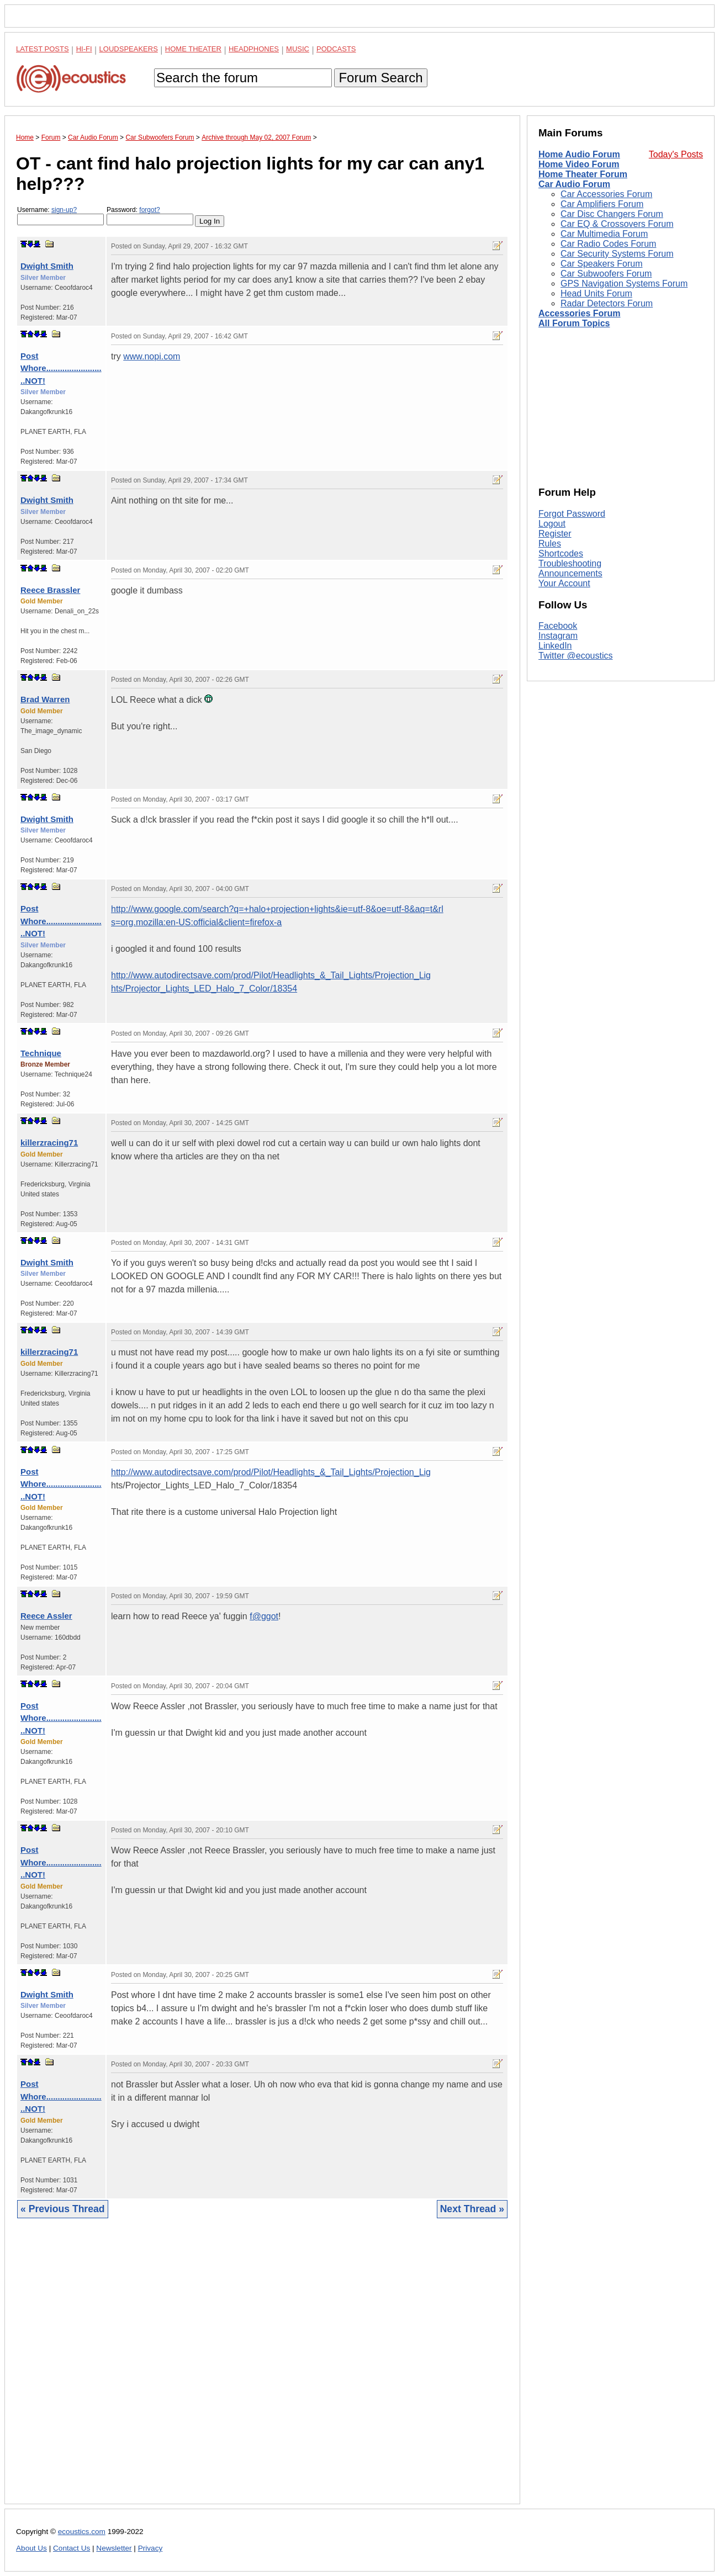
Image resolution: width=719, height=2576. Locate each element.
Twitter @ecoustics (575, 655)
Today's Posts (676, 154)
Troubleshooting (569, 563)
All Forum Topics (574, 323)
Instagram (558, 635)
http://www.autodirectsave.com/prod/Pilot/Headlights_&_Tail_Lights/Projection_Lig (271, 1472)
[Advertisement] (262, 2369)
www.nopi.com (151, 356)
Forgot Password (571, 513)
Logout (551, 523)
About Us (31, 2548)
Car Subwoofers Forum (606, 273)
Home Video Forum (578, 164)
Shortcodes (560, 553)
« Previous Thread (62, 2208)
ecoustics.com (81, 2531)
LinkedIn (555, 645)
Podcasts (336, 49)
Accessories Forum (579, 313)
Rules (549, 543)
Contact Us (71, 2548)
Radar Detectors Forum (607, 303)
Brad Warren (45, 699)
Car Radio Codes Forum (608, 243)
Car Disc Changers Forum (612, 214)
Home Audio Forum (579, 154)
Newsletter (113, 2548)
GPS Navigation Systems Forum (624, 283)
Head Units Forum (596, 293)
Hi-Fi (84, 49)
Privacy (150, 2548)
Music (297, 49)
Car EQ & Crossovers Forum (617, 224)
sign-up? (64, 210)
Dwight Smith (46, 266)
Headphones (254, 49)
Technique (40, 1053)
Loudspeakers (128, 49)
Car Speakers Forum (602, 263)
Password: (150, 215)
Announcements (570, 573)
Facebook (557, 625)
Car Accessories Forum (606, 194)
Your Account (564, 583)
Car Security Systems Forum (617, 253)
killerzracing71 (49, 1142)
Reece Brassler (50, 590)
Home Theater (193, 49)
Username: (60, 215)
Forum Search (380, 77)
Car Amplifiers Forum (602, 204)
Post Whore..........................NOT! (61, 368)
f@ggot (264, 1616)
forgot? (149, 210)
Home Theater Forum (582, 174)
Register (555, 533)
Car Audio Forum (574, 184)
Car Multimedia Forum (604, 233)
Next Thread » (472, 2208)
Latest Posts (42, 49)
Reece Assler (46, 1615)
